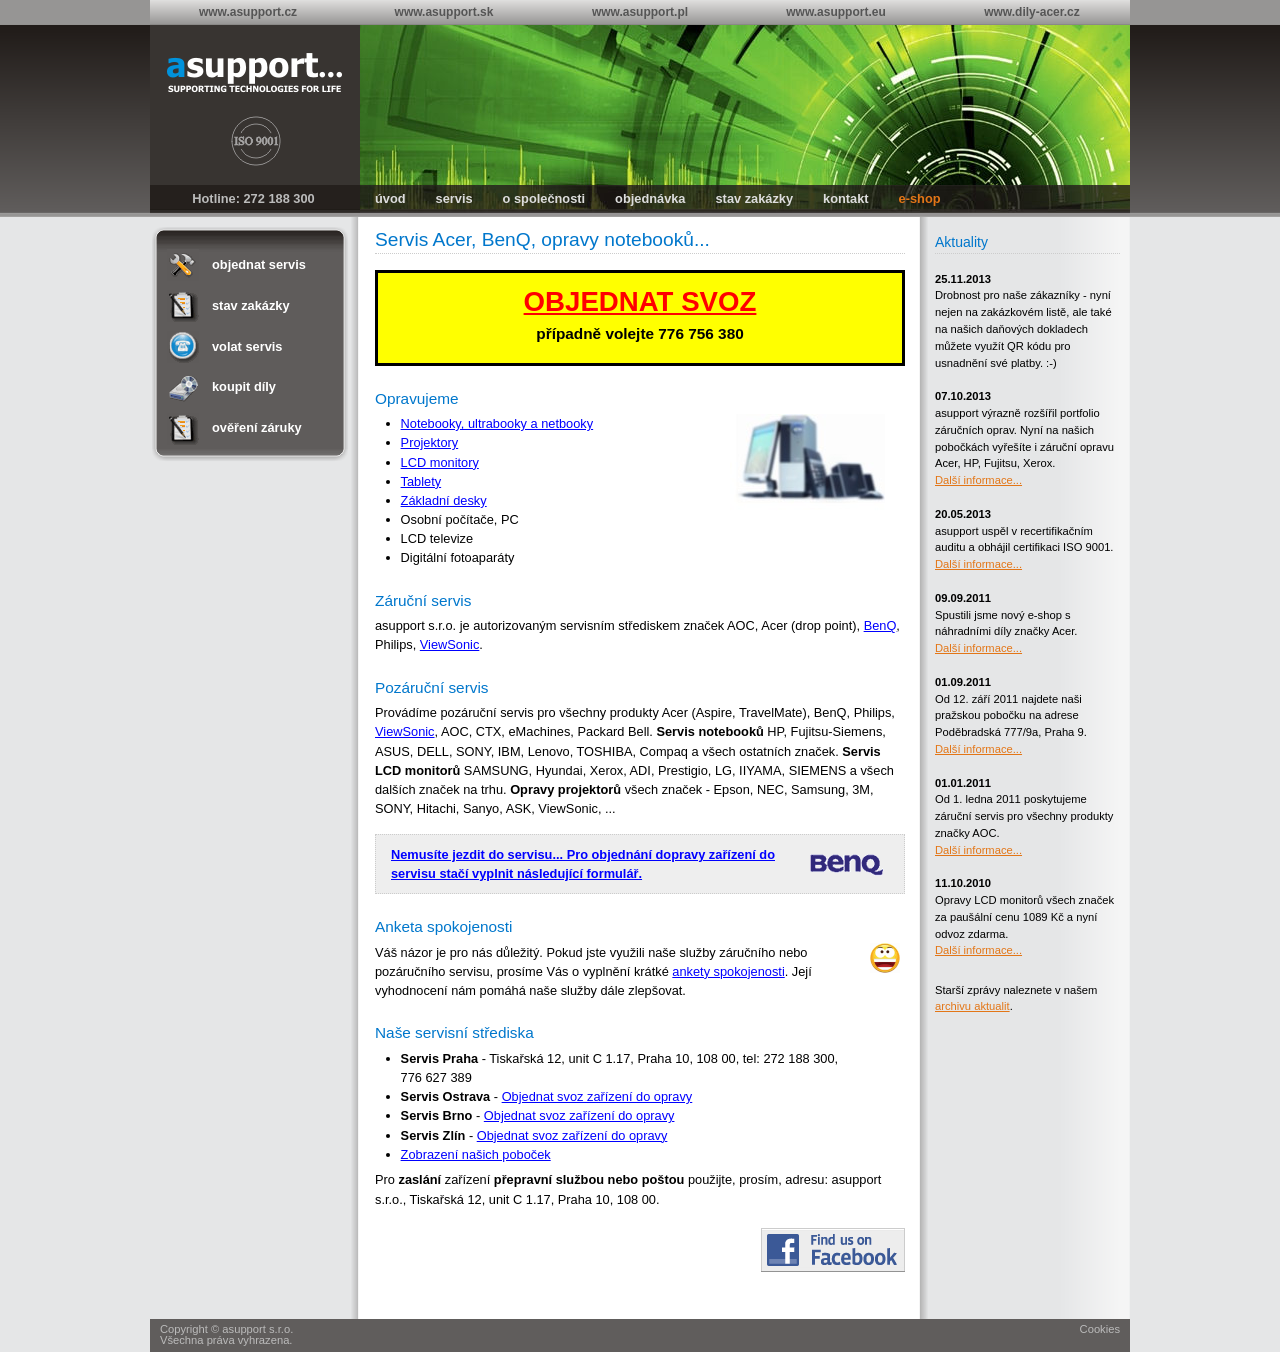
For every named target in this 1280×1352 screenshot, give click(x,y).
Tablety (421, 481)
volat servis (247, 346)
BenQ (880, 625)
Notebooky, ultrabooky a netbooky (497, 423)
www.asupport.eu (836, 12)
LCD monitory (440, 462)
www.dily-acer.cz (1032, 12)
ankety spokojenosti (728, 971)
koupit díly (244, 386)
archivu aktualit (972, 1006)
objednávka (650, 198)
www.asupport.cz (248, 12)
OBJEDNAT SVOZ (640, 301)
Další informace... (978, 480)
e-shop (920, 198)
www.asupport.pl (640, 12)
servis (454, 198)
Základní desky (444, 500)
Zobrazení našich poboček (476, 1154)
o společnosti (544, 198)
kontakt (846, 198)
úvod (390, 198)
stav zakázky (755, 198)
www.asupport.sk (444, 12)
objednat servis (259, 264)
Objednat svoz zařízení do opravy (597, 1096)
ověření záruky (257, 427)
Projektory (430, 442)
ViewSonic (450, 644)
